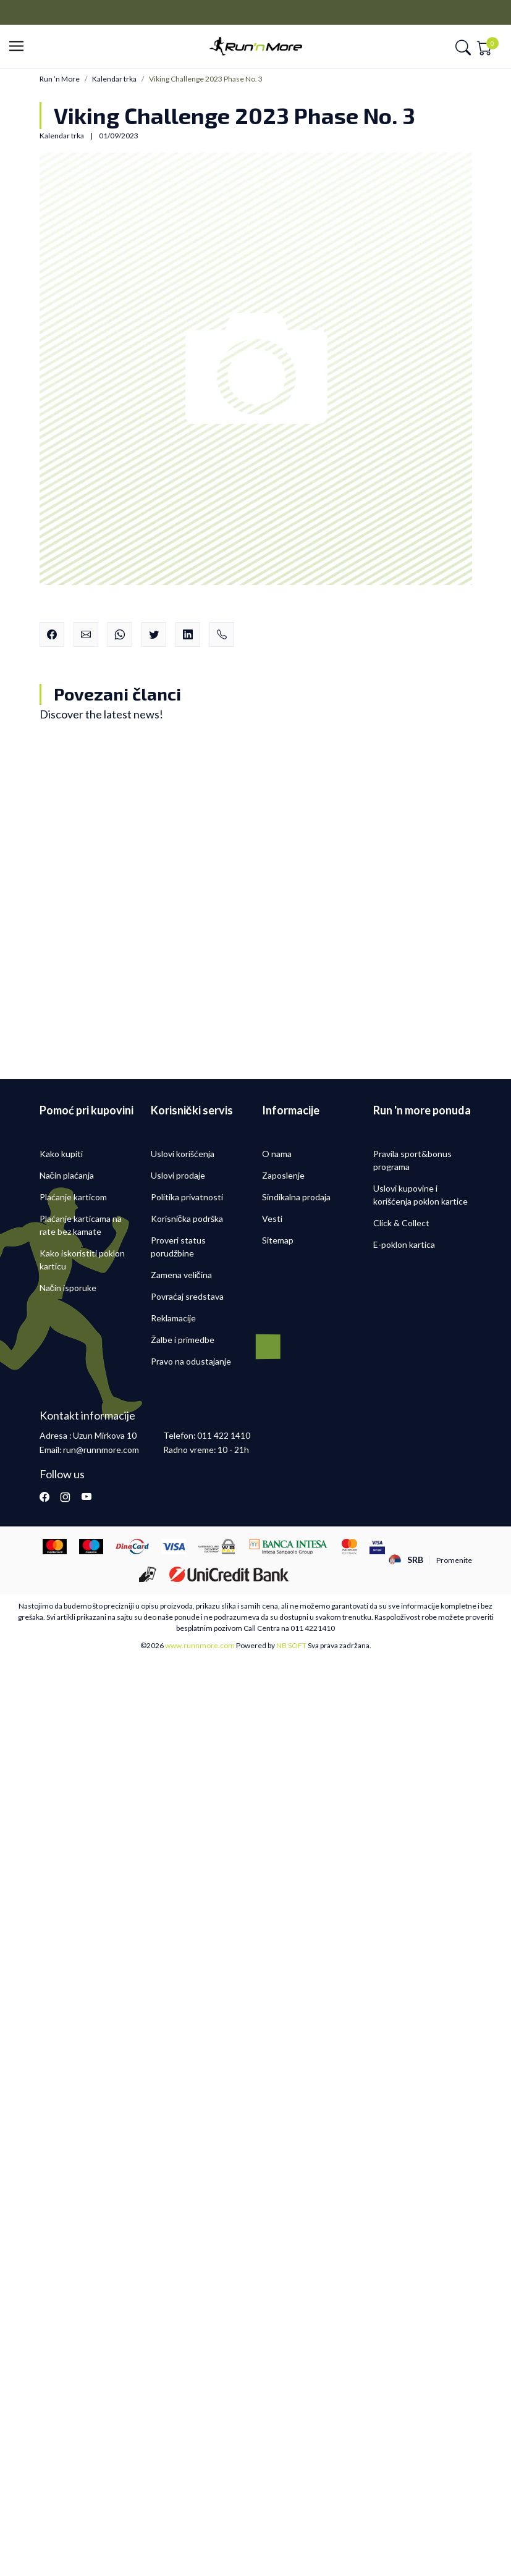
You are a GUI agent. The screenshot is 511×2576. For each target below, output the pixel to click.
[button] (20, 47)
